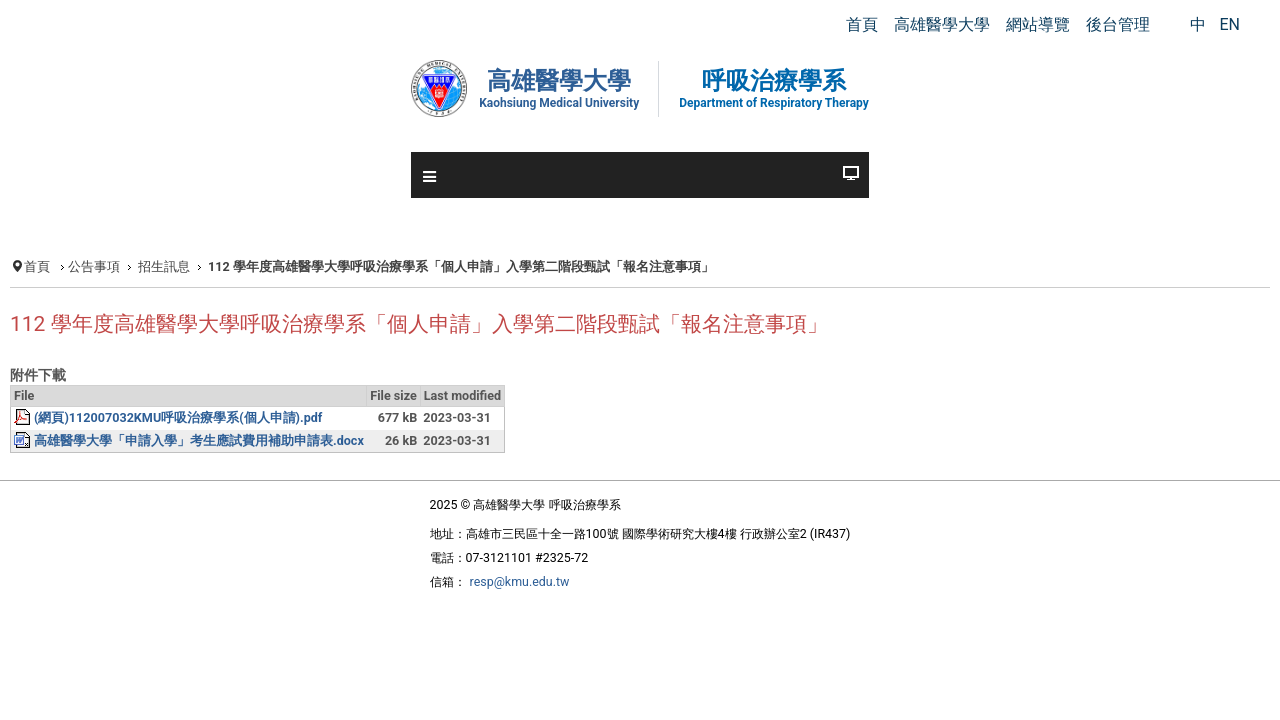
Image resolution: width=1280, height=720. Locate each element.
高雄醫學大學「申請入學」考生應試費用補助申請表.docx (257, 490)
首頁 (83, 268)
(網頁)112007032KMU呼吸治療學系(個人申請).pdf (238, 465)
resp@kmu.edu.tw (498, 637)
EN (1229, 24)
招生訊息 (217, 268)
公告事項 (143, 268)
